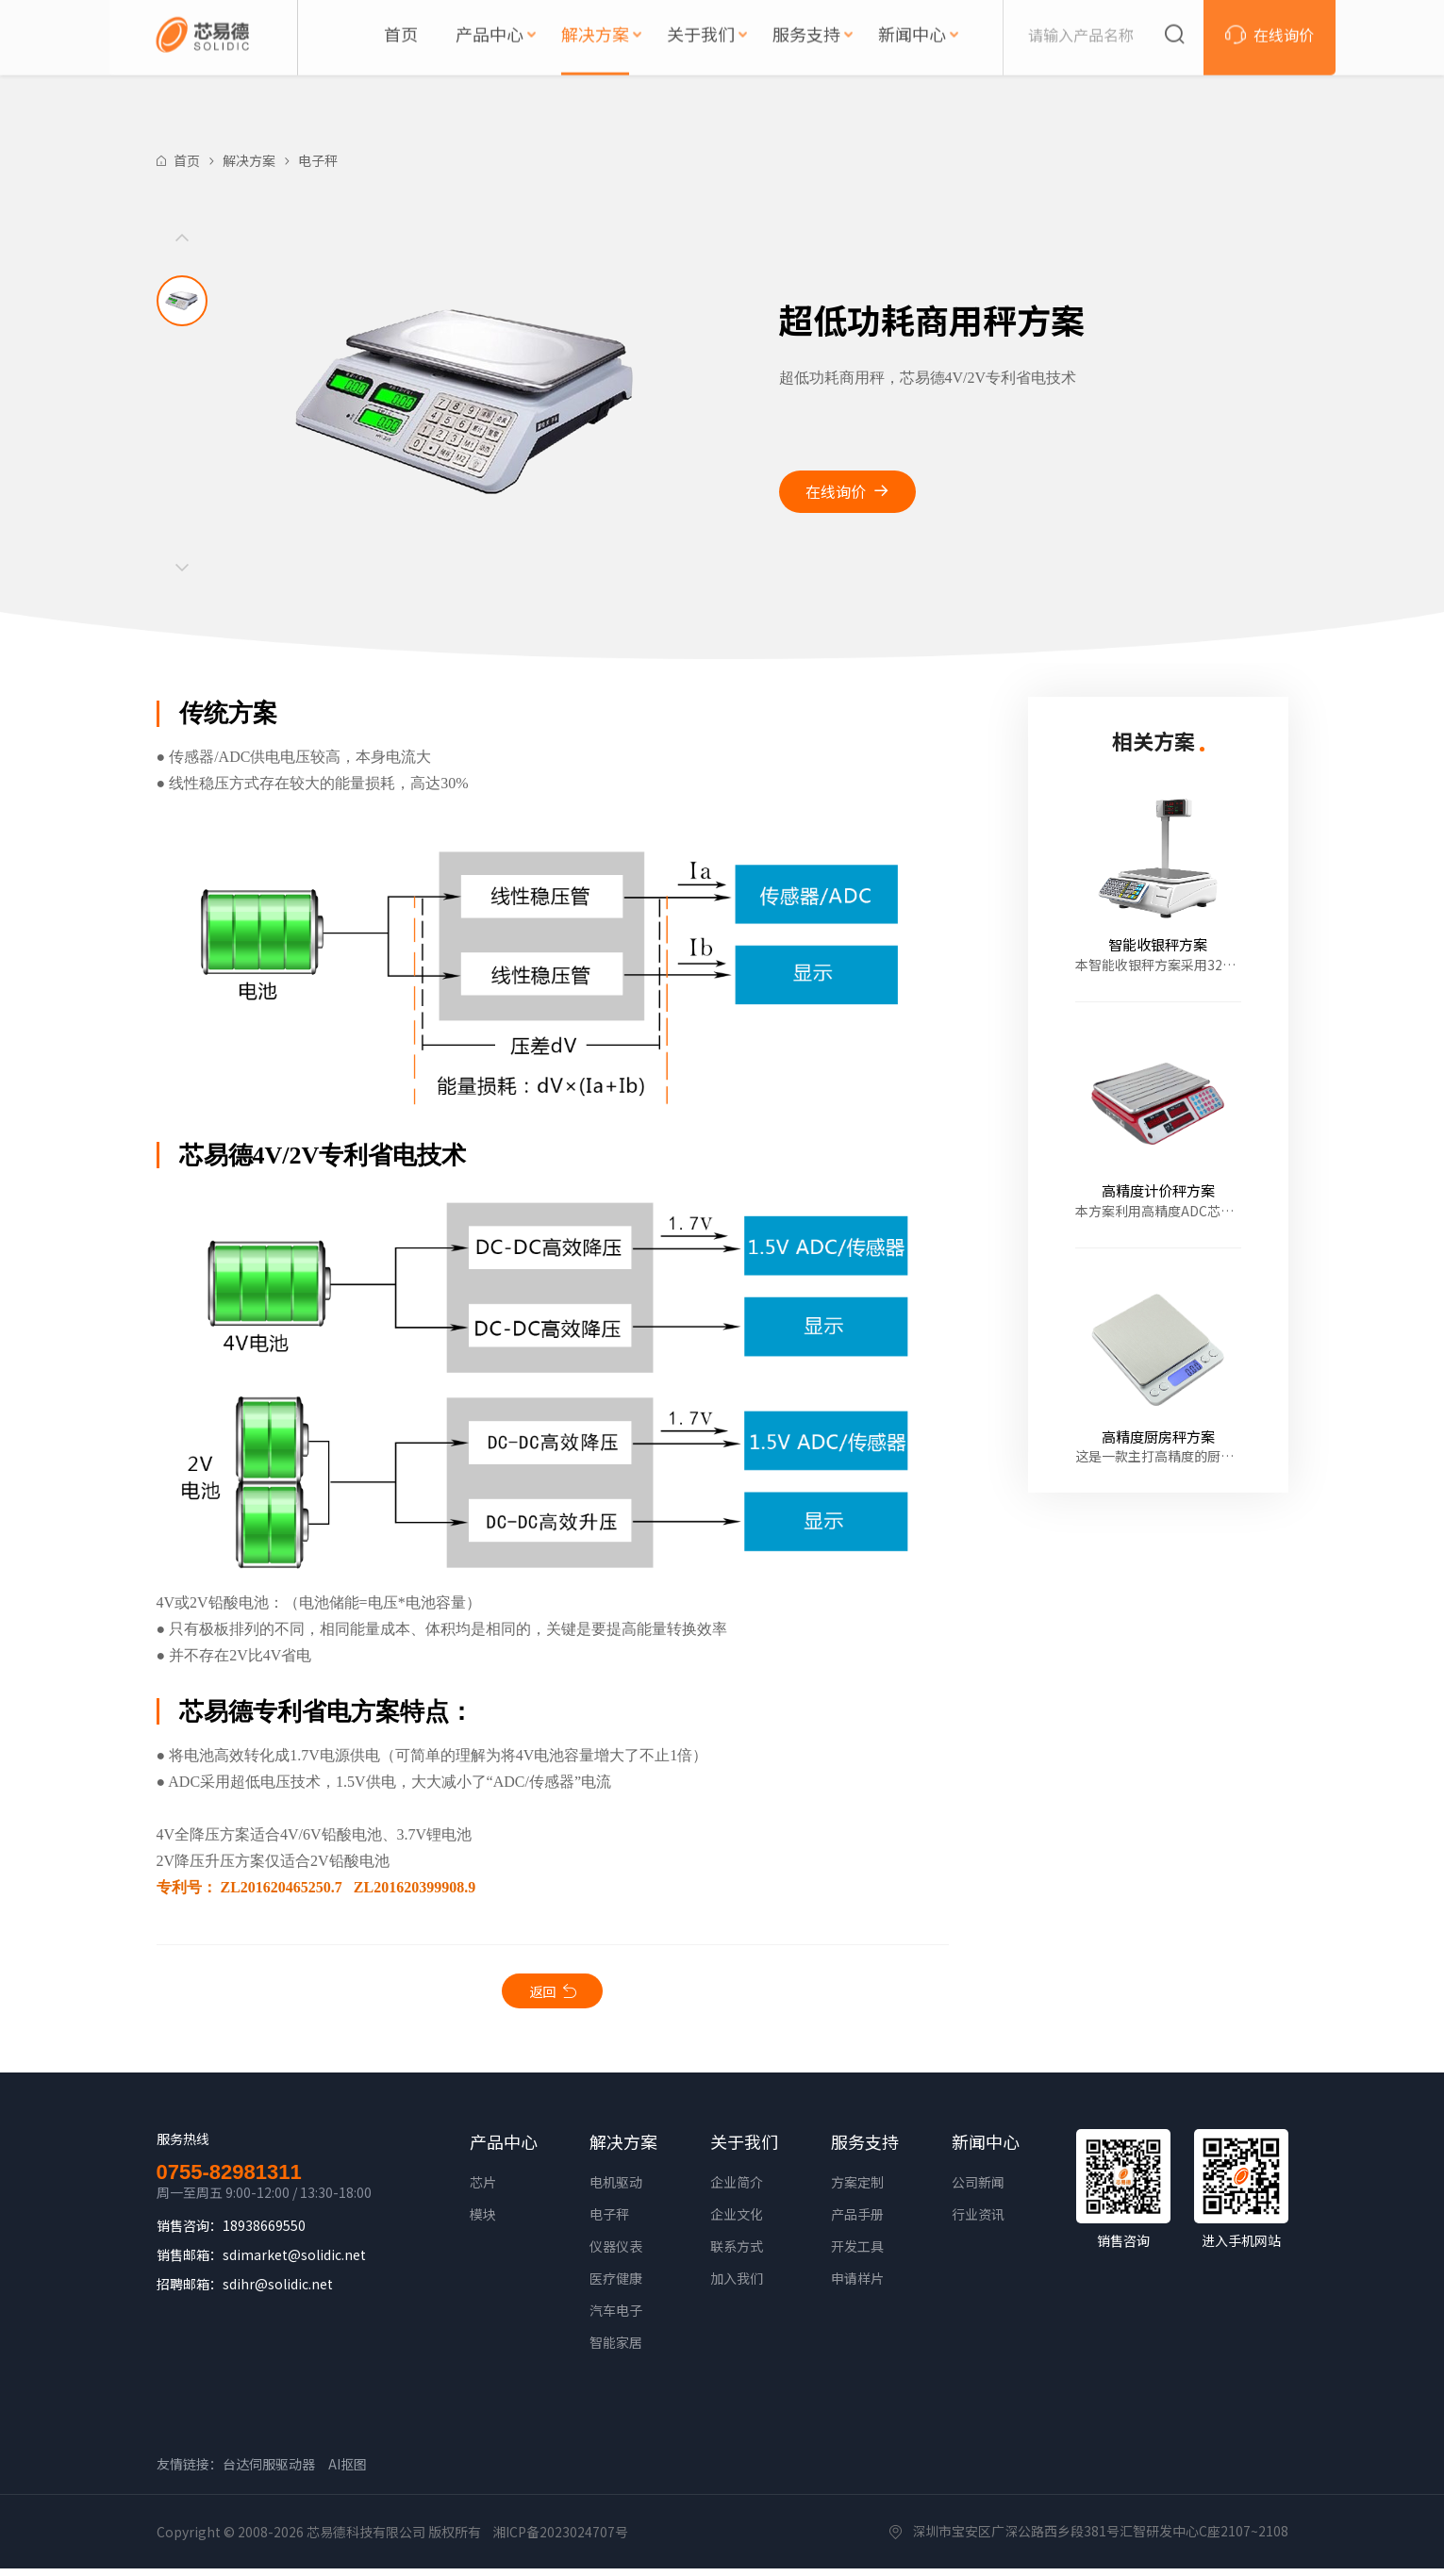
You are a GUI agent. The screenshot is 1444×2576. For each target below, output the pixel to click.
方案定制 (857, 2189)
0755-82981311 (229, 2180)
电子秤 (318, 160)
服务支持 (865, 2149)
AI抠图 (347, 2471)
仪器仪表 (615, 2253)
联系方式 (736, 2253)
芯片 (483, 2189)
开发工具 (857, 2253)
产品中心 (504, 2149)
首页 (187, 160)
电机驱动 (615, 2189)
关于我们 (744, 2149)
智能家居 (615, 2349)
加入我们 (736, 2285)
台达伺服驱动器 (269, 2471)
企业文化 (736, 2221)
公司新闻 (978, 2189)
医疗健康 (615, 2285)
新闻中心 (986, 2149)
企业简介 (736, 2189)
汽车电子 (615, 2317)
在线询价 (835, 491)
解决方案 (249, 160)
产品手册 (857, 2221)
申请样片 (857, 2285)
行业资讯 (978, 2221)
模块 (483, 2221)
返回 (542, 1994)
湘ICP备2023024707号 (560, 2539)
